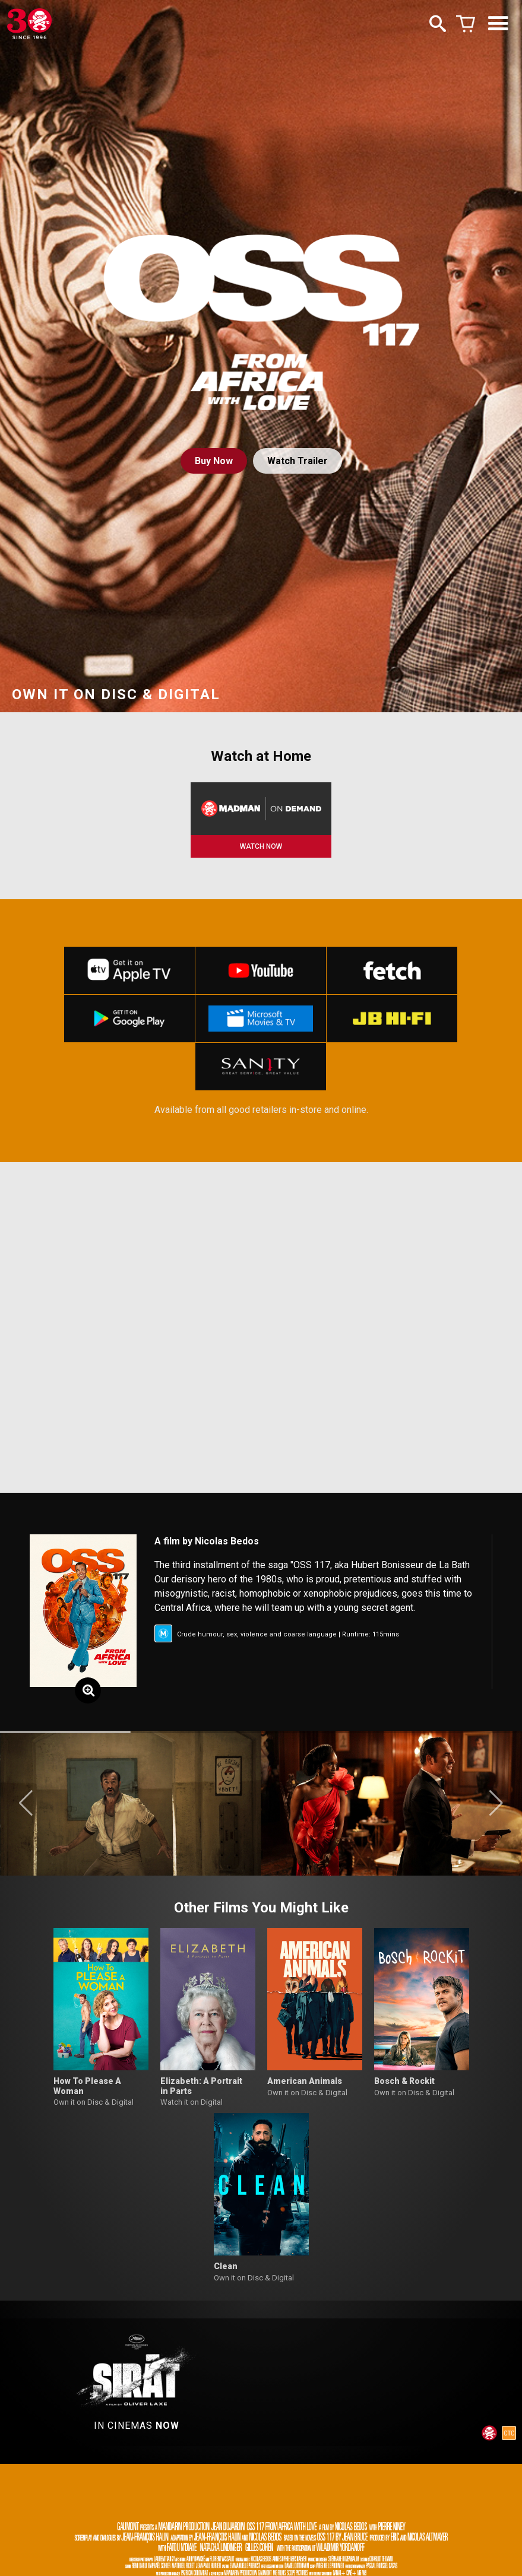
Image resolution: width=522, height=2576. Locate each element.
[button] (26, 1803)
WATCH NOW (261, 846)
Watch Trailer (297, 461)
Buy (214, 461)
